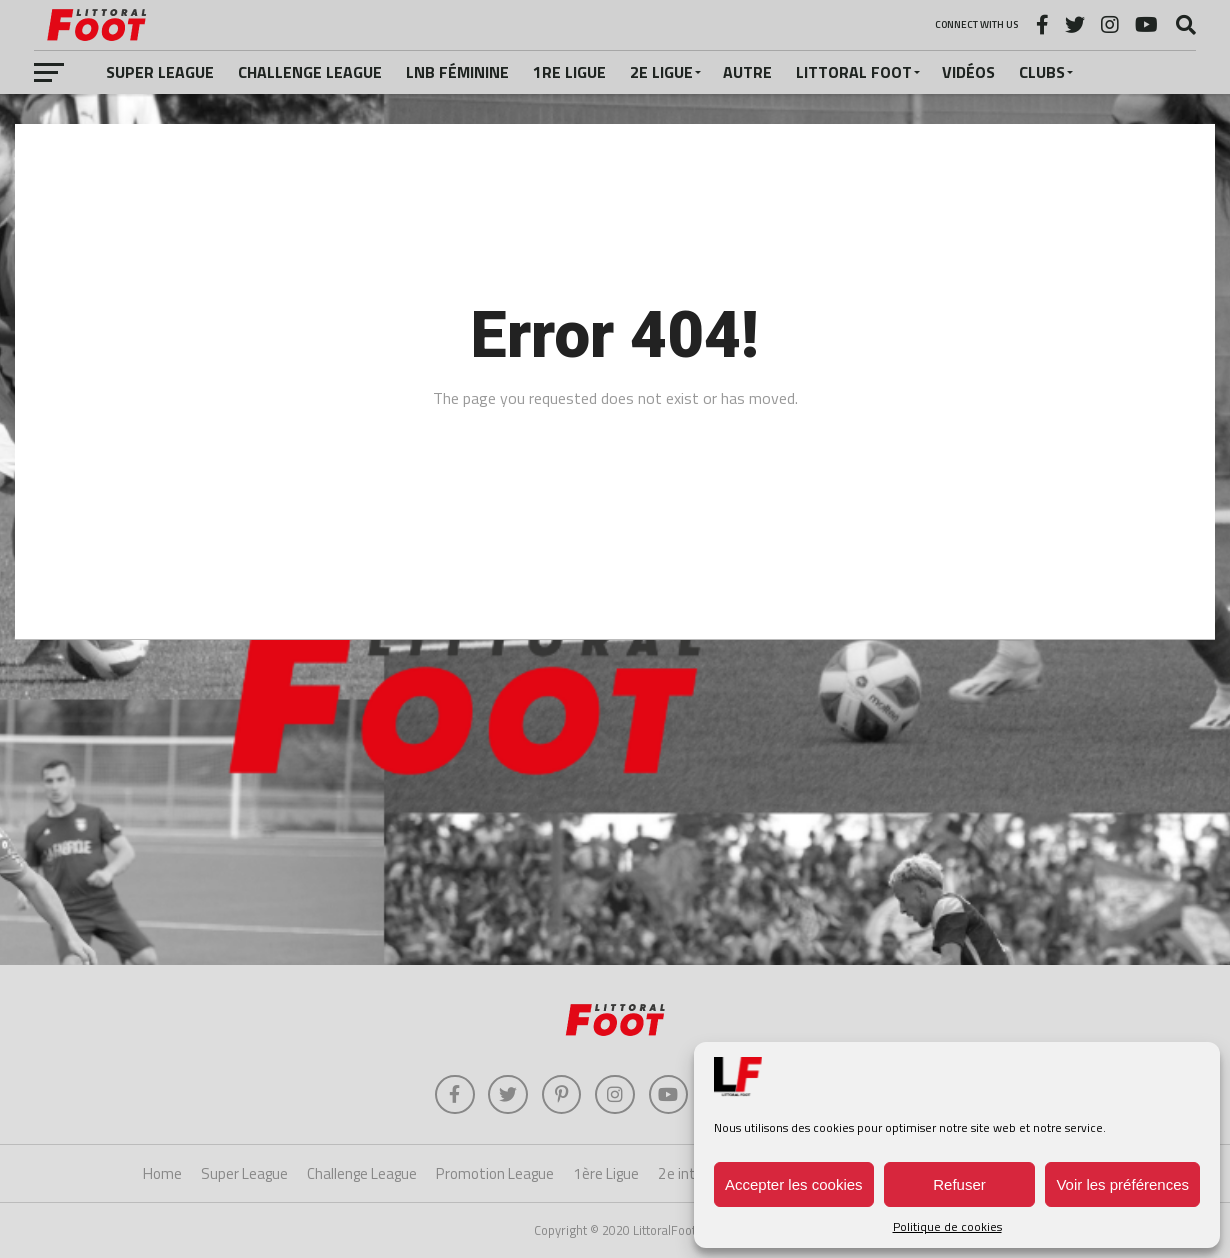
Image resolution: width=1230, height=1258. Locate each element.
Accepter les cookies (794, 1184)
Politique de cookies (947, 1226)
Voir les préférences (1122, 1184)
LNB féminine (457, 72)
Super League (160, 72)
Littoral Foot (854, 72)
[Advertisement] (615, 805)
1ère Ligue (606, 1174)
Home (162, 1174)
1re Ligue (569, 72)
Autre (747, 72)
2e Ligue (661, 72)
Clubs (1042, 72)
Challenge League (310, 72)
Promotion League (495, 1174)
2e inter (683, 1174)
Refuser (959, 1184)
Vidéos (968, 72)
